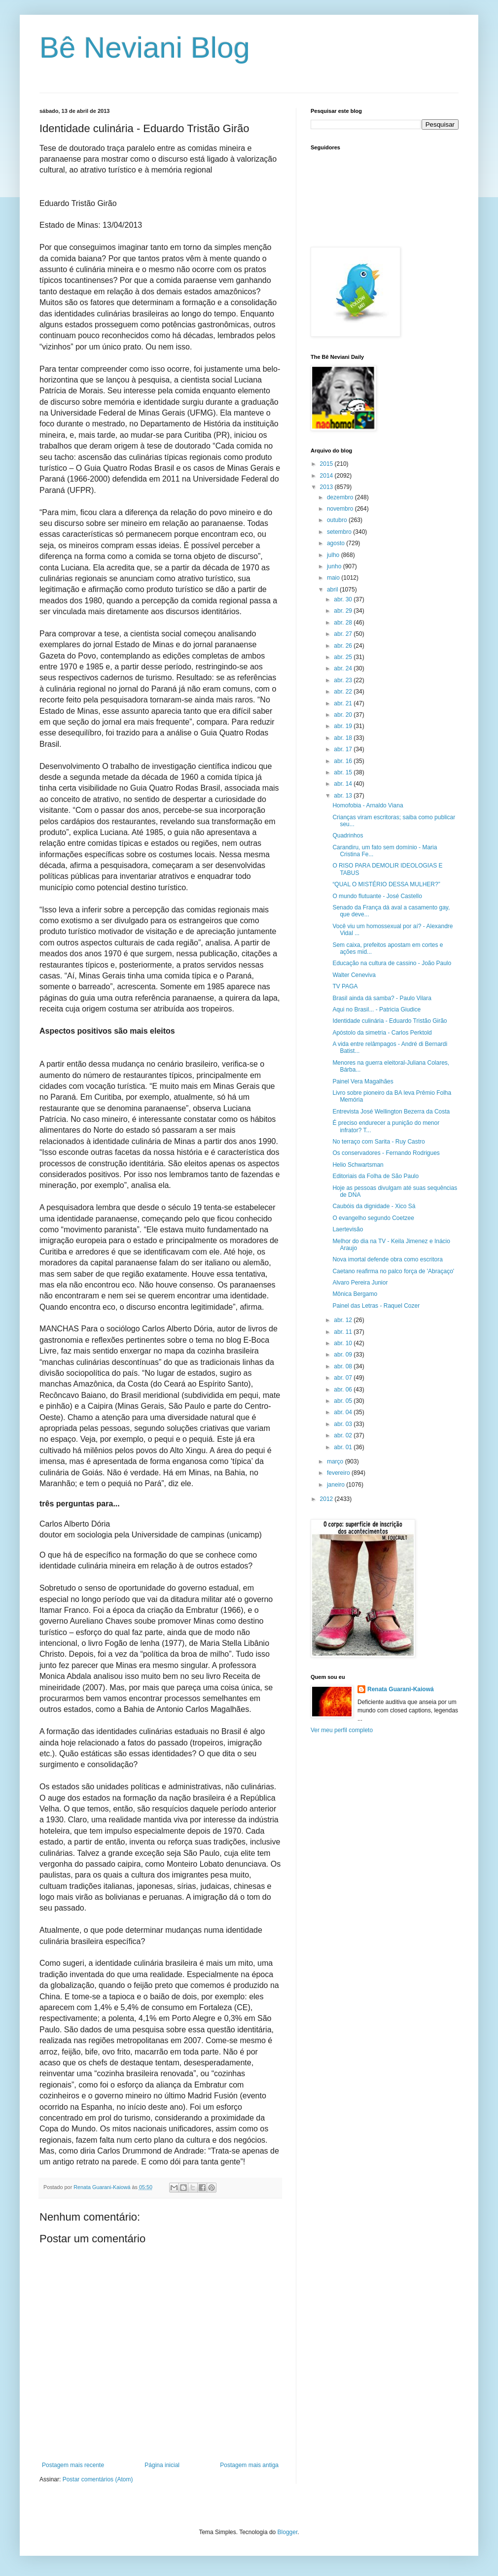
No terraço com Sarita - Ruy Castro (378, 1141)
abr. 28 (344, 622)
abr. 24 (344, 668)
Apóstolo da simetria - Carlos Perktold (381, 1032)
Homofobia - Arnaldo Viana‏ (367, 805)
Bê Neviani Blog (144, 47)
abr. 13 (344, 795)
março (336, 1461)
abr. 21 (344, 703)
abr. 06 (344, 1389)
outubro (338, 520)
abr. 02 (344, 1435)
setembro (340, 531)
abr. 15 (344, 772)
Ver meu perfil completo (342, 1730)
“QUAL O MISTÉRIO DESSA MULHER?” (386, 884)
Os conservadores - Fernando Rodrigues (385, 1152)
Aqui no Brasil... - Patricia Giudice (376, 1009)
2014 (327, 475)
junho (335, 566)
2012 (327, 1499)
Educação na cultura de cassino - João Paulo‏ (391, 963)
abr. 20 (344, 714)
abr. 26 (344, 645)
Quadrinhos (347, 835)
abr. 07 (344, 1377)
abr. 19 (344, 726)
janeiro (336, 1484)
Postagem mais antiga (249, 2465)
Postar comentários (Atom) (98, 2479)
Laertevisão (347, 1229)
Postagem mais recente (73, 2465)
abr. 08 (344, 1366)
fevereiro (339, 1472)
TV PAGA (344, 986)
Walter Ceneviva (354, 975)
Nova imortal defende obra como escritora (387, 1259)
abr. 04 (344, 1412)
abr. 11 (344, 1331)
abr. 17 (344, 749)
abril (333, 589)
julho (334, 555)
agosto (336, 543)
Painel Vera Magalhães (362, 1081)
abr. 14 (344, 783)
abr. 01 (344, 1447)
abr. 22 (344, 691)
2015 (327, 463)
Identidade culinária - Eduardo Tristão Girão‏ (389, 1020)
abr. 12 (344, 1320)
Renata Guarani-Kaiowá (400, 1689)
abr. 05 (344, 1400)
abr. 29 (344, 610)
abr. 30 (344, 599)
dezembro (341, 497)
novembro (341, 508)
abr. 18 (344, 737)
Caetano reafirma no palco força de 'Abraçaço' (393, 1271)
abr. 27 (344, 633)
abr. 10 (344, 1343)
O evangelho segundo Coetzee (373, 1218)
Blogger (288, 2532)
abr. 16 (344, 761)
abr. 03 (344, 1424)
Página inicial (161, 2465)
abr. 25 (344, 657)
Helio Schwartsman (357, 1164)
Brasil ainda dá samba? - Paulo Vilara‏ (381, 998)
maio (334, 577)
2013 (327, 487)
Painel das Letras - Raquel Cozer (376, 1305)
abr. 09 (344, 1354)
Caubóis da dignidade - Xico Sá (373, 1206)
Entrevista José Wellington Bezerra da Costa (391, 1111)
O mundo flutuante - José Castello (377, 896)
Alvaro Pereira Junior (360, 1282)
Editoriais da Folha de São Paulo (375, 1176)
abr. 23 (344, 680)
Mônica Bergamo (354, 1293)
